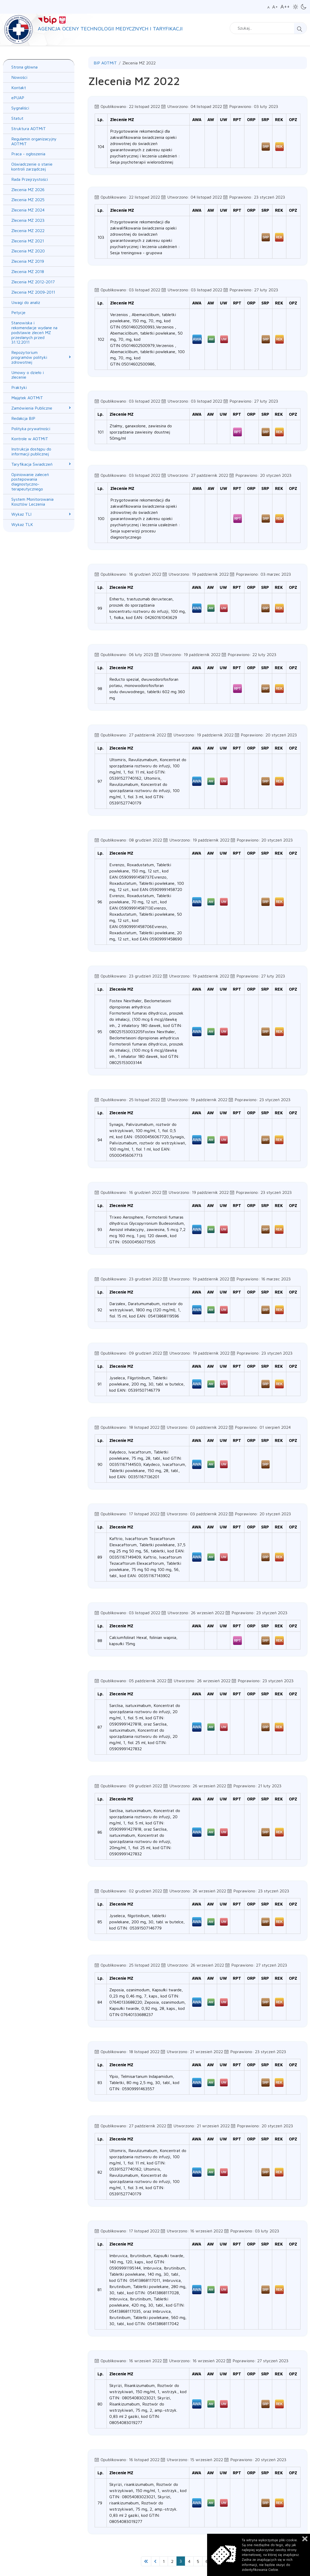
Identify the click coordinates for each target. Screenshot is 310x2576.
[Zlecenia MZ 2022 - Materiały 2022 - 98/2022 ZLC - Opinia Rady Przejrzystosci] (251, 688)
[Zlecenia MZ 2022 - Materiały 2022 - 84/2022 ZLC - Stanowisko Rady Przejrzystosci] (265, 2001)
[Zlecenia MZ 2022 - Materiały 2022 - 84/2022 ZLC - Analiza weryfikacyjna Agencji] (197, 2001)
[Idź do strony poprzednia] (155, 2561)
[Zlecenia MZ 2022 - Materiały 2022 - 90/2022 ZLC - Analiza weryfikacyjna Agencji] (197, 1463)
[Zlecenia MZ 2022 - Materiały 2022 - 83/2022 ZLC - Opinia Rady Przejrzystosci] (251, 2082)
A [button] (268, 7)
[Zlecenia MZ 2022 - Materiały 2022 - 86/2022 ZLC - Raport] (237, 1831)
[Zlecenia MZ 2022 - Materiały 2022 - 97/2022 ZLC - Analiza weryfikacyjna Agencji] (197, 780)
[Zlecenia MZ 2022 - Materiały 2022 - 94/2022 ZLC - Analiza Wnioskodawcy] (211, 1139)
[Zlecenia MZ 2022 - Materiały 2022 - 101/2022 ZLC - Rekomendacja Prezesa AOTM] (279, 431)
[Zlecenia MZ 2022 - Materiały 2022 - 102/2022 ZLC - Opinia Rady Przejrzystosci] (251, 338)
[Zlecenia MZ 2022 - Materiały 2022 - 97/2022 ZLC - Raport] (237, 780)
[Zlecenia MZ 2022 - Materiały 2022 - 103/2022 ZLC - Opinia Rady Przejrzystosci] (251, 236)
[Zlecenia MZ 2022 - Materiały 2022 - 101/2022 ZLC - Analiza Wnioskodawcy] (211, 431)
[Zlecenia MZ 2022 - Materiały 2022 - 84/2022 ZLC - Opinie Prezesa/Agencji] (293, 2001)
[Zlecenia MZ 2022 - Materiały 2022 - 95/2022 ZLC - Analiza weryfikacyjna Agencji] (197, 1031)
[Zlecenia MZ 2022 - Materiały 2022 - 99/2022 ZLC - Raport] (237, 607)
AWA (196, 119)
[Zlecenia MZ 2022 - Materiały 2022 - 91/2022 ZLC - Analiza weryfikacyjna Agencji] (197, 1383)
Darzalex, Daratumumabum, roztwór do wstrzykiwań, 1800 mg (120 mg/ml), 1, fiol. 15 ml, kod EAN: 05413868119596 (146, 1309)
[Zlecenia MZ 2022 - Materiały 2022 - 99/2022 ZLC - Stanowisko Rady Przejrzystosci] (265, 607)
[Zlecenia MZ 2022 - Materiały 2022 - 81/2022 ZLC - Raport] (237, 2289)
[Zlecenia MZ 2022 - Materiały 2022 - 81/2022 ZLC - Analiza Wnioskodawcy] (211, 2289)
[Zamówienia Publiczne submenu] (69, 407)
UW (223, 119)
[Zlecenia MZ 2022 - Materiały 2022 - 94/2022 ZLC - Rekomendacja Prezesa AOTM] (279, 1139)
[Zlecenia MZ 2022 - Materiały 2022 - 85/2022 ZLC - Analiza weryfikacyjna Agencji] (197, 1921)
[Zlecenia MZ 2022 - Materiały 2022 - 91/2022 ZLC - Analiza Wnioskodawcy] (211, 1383)
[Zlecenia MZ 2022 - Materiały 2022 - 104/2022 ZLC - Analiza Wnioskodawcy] (211, 146)
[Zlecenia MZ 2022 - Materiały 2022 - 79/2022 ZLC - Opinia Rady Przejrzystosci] (251, 2502)
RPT (237, 119)
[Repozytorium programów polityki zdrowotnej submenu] (69, 357)
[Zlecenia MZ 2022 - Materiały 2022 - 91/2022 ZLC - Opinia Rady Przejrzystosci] (251, 1383)
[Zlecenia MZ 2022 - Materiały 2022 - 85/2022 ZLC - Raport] (237, 1921)
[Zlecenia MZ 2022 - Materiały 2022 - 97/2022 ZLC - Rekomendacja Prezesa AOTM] (279, 780)
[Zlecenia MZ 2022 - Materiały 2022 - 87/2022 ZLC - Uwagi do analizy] (224, 1726)
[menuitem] (35, 67)
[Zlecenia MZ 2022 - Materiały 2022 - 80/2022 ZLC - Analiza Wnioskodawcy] (211, 2403)
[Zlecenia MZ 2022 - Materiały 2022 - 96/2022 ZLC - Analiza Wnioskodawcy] (211, 901)
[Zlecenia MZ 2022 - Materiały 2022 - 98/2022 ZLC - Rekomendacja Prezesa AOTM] (279, 688)
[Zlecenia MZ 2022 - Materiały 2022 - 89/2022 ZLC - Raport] (237, 1556)
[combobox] (268, 28)
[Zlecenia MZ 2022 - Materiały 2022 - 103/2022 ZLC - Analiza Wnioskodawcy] (211, 236)
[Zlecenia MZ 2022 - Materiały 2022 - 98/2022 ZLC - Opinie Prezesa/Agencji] (293, 688)
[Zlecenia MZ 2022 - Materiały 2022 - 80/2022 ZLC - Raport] (237, 2403)
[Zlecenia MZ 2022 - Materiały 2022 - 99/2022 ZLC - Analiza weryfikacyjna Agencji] (197, 607)
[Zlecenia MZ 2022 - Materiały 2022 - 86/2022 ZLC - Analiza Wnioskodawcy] (211, 1831)
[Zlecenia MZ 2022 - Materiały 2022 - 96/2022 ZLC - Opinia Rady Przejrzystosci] (251, 901)
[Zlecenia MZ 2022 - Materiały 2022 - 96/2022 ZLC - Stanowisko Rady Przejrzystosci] (265, 901)
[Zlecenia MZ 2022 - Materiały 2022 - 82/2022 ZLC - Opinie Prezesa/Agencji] (293, 2171)
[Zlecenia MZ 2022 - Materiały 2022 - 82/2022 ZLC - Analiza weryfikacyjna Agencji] (197, 2171)
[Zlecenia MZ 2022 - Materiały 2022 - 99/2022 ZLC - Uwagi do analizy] (224, 607)
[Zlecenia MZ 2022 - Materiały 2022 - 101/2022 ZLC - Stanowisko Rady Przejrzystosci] (265, 431)
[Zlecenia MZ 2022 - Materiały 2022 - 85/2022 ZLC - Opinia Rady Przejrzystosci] (251, 1921)
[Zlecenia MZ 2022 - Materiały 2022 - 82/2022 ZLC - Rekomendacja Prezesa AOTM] (279, 2171)
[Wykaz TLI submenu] (69, 514)
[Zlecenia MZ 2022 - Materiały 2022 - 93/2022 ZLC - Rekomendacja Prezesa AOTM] (279, 1229)
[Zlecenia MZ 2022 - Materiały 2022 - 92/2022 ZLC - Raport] (237, 1309)
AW (210, 119)
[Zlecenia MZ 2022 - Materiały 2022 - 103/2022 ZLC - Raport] (237, 236)
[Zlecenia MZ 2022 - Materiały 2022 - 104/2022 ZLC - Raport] (237, 146)
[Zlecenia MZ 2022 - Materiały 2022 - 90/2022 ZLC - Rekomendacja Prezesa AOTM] (279, 1463)
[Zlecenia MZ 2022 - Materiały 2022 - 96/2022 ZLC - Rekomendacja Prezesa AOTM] (279, 901)
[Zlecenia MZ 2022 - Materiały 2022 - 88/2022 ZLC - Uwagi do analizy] (224, 1640)
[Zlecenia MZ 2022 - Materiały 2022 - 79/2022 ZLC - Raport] (237, 2502)
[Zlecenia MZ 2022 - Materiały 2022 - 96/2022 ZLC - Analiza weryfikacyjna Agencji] (197, 901)
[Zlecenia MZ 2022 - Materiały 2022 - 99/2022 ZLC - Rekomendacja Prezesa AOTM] (279, 607)
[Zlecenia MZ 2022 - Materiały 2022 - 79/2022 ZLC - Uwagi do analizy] (224, 2502)
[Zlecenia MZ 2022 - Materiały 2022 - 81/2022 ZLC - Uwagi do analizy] (224, 2289)
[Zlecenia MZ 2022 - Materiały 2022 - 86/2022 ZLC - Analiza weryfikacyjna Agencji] (197, 1831)
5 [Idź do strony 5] (198, 2561)
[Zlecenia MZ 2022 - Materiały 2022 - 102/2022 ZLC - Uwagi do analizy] (224, 338)
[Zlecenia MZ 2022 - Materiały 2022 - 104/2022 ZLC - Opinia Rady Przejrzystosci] (251, 146)
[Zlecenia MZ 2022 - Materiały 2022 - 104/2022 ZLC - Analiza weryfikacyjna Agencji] (197, 146)
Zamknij (304, 2538)
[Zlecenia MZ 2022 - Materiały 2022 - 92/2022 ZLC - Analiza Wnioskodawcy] (211, 1309)
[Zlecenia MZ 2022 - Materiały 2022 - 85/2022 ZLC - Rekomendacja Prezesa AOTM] (279, 1921)
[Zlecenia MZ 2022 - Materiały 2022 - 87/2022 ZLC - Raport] (237, 1726)
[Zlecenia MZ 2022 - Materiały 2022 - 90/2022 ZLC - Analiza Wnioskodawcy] (211, 1463)
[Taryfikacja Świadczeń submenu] (69, 464)
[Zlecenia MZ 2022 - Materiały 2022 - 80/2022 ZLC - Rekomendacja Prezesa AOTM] (279, 2403)
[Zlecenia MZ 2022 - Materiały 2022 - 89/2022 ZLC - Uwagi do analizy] (224, 1556)
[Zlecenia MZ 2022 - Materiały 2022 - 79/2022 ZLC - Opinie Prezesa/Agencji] (293, 2502)
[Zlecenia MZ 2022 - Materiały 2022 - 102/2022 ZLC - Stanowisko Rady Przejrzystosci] (265, 338)
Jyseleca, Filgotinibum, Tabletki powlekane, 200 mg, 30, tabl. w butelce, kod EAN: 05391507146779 (147, 1383)
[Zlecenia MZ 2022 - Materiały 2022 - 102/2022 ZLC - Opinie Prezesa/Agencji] (293, 338)
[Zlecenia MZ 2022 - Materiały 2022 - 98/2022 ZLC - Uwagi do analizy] (224, 688)
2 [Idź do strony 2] (172, 2561)
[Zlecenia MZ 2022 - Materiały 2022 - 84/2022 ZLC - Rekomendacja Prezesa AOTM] (279, 2001)
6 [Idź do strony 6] (207, 2561)
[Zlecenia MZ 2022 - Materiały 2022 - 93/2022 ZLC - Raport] (237, 1229)
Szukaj (300, 28)
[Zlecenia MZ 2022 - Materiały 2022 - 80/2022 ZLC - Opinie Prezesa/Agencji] (293, 2403)
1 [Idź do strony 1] (164, 2561)
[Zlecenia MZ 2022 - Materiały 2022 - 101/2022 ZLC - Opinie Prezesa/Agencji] (293, 431)
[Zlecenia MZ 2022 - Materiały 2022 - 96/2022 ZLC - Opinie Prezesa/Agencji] (293, 901)
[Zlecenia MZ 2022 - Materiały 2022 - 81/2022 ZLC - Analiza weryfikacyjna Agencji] (197, 2289)
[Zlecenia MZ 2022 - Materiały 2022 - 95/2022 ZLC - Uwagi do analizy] (224, 1031)
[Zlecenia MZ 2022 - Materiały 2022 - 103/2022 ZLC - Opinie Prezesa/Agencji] (293, 236)
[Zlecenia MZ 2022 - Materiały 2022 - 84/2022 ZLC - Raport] (237, 2001)
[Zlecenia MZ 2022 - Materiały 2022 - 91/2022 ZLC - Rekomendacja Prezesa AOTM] (279, 1383)
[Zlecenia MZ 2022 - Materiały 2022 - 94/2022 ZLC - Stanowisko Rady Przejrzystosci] (265, 1139)
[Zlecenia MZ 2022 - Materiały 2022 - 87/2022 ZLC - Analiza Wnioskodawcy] (211, 1726)
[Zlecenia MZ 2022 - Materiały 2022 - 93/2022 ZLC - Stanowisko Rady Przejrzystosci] (265, 1229)
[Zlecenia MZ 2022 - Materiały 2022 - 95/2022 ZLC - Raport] (237, 1031)
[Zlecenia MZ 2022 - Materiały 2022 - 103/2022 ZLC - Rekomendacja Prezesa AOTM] (279, 236)
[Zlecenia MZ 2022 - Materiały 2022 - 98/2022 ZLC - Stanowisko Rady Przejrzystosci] (265, 688)
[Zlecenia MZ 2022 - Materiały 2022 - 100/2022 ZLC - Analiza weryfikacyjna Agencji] (197, 518)
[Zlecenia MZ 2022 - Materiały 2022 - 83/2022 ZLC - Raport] (237, 2082)
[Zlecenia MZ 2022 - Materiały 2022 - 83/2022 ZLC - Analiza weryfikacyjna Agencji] (197, 2082)
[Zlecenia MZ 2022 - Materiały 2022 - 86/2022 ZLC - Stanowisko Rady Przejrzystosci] (265, 1831)
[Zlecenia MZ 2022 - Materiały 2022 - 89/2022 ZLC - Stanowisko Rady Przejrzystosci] (265, 1556)
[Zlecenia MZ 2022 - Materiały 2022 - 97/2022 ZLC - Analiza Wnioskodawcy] (211, 780)
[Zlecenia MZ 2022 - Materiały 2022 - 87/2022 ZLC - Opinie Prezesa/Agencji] (293, 1726)
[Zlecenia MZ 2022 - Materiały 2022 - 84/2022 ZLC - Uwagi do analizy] (224, 2001)
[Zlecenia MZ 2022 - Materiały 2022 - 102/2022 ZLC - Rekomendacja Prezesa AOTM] (279, 338)
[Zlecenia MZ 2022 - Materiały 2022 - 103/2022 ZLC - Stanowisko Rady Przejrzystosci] (265, 236)
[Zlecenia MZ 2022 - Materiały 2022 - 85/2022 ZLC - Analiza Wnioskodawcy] (211, 1921)
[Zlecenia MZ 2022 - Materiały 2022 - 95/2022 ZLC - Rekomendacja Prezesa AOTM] (279, 1031)
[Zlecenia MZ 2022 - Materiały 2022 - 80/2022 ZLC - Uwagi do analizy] (224, 2403)
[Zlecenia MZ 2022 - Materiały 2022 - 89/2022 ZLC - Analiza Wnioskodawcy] (211, 1556)
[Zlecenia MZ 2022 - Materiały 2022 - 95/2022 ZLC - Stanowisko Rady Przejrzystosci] (265, 1031)
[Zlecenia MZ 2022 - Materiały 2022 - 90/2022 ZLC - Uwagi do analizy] (224, 1463)
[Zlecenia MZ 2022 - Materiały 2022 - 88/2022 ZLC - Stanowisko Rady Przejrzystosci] (265, 1640)
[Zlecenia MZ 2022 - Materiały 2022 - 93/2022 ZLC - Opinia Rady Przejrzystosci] (251, 1229)
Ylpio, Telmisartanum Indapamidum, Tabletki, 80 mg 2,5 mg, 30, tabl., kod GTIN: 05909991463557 (144, 2082)
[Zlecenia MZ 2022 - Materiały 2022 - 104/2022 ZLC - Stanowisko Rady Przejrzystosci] (265, 146)
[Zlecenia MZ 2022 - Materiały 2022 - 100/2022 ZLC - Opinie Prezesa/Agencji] (293, 518)
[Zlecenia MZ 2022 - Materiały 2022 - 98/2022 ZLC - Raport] (237, 688)
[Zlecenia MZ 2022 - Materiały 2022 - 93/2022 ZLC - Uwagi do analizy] (224, 1229)
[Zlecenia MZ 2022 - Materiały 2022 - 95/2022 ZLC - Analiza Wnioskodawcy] (211, 1031)
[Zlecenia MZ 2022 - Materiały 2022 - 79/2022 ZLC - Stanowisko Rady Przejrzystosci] (265, 2502)
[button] (295, 7)
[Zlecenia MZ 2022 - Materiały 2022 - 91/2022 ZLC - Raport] (237, 1383)
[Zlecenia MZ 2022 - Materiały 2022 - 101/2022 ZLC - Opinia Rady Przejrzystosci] (251, 431)
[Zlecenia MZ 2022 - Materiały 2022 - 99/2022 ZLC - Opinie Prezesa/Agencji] (293, 607)
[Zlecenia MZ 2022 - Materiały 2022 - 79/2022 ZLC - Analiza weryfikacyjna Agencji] (197, 2502)
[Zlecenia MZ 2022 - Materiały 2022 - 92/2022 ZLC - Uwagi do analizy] (224, 1309)
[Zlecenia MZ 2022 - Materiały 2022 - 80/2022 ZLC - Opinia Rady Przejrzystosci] (251, 2403)
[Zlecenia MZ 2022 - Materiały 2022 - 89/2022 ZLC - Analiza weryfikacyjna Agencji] (197, 1556)
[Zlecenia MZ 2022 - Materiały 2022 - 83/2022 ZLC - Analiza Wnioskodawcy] (211, 2082)
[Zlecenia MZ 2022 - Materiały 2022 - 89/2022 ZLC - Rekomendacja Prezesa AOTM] (279, 1556)
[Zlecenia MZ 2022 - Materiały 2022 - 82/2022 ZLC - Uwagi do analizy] (224, 2171)
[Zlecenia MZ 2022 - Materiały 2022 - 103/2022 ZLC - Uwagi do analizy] (224, 236)
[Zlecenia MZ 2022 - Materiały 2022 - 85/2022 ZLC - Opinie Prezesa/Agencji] (293, 1921)
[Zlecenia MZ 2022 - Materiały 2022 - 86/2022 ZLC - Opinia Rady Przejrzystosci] (251, 1831)
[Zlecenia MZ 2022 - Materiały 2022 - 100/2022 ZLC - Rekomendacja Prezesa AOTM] (279, 518)
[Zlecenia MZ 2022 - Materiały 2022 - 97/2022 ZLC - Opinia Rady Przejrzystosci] (251, 780)
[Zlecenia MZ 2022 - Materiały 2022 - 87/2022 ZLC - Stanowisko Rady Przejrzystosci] (265, 1726)
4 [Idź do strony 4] (189, 2561)
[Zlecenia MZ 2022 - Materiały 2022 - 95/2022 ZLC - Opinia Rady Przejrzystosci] (251, 1031)
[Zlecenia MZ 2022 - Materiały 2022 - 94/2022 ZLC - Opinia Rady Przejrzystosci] (251, 1139)
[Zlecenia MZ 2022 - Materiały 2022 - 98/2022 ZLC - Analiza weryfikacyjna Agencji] (197, 688)
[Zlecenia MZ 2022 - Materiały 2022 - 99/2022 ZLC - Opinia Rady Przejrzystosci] (251, 607)
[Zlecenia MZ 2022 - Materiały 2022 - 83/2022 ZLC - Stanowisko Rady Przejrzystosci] (265, 2082)
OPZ (293, 119)
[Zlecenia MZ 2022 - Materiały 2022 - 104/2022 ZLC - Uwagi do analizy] (224, 146)
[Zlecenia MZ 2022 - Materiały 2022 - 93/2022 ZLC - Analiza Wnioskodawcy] (211, 1229)
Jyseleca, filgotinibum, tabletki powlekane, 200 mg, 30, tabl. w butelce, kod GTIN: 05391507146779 (147, 1921)
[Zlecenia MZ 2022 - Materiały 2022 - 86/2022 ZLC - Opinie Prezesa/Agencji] (293, 1831)
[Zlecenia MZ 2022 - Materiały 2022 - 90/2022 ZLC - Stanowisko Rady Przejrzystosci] (265, 1463)
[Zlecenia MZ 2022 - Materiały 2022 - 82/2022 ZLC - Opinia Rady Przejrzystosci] (251, 2171)
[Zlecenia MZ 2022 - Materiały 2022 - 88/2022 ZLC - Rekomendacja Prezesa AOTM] (279, 1640)
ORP (251, 119)
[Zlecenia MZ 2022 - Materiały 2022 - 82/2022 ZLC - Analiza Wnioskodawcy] (211, 2171)
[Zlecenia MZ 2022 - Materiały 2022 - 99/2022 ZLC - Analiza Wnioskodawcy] (211, 607)
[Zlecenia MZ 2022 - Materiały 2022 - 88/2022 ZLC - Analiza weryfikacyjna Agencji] (197, 1640)
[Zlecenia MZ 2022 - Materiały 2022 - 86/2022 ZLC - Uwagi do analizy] (224, 1831)
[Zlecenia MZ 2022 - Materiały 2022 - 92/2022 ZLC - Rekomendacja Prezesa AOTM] (279, 1309)
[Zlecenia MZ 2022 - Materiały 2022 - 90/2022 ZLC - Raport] (237, 1463)
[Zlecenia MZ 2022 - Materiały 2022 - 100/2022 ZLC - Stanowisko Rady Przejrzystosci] (265, 518)
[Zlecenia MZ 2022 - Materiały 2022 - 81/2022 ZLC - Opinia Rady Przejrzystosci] (251, 2289)
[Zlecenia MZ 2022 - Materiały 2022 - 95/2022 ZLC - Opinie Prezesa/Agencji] (293, 1031)
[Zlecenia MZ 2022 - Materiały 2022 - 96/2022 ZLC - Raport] (237, 901)
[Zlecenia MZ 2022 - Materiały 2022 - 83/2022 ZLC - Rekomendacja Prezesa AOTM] (279, 2082)
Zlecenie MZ (122, 119)
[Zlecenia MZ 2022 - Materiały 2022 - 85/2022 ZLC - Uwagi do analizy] (224, 1921)
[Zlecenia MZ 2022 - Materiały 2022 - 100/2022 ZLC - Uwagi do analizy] (224, 518)
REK (279, 119)
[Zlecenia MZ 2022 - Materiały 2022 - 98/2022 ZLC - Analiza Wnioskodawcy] (211, 688)
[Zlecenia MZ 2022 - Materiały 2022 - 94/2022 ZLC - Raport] (237, 1139)
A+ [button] (275, 7)
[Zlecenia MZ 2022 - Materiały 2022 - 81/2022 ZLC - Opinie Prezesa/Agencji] (293, 2289)
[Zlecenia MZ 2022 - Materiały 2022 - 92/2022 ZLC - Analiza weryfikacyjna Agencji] (197, 1309)
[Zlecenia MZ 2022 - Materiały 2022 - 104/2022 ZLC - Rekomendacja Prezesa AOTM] (279, 146)
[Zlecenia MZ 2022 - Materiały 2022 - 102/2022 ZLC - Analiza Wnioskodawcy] (211, 338)
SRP (265, 119)
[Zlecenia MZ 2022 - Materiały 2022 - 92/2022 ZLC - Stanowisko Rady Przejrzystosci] (265, 1309)
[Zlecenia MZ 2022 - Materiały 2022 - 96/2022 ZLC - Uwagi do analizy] (224, 901)
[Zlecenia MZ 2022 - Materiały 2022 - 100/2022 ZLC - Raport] (237, 518)
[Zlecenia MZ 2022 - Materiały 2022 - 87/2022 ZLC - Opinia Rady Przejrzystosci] (251, 1726)
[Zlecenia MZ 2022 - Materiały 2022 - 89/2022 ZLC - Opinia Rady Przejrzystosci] (251, 1556)
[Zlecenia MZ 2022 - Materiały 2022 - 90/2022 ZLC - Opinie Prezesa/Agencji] (293, 1463)
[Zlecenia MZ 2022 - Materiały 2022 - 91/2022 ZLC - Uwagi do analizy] (224, 1383)
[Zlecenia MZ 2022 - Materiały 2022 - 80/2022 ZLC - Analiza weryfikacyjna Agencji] (197, 2403)
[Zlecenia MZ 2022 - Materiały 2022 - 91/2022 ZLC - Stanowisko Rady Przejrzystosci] (265, 1383)
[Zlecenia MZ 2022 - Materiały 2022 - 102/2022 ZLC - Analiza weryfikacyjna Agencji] (197, 338)
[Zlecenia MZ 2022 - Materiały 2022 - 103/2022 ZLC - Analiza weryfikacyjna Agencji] (197, 236)
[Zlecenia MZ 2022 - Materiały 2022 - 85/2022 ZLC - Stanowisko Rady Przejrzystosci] (265, 1921)
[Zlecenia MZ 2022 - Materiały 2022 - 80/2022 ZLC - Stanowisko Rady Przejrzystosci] (265, 2403)
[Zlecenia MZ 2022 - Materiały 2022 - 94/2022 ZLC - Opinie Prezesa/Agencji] (293, 1139)
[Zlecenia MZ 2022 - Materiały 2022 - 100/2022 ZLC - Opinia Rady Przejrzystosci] (251, 518)
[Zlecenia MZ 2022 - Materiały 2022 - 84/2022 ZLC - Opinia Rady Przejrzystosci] (251, 2001)
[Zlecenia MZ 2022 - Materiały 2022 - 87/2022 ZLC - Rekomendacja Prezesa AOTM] (279, 1726)
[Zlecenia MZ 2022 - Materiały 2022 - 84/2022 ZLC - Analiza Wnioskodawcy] (211, 2001)
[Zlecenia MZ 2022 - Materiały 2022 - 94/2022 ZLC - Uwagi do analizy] (224, 1139)
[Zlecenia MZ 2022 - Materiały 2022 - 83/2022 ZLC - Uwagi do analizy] (224, 2082)
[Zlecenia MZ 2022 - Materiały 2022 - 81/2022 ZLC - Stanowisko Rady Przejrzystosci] (265, 2289)
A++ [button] (285, 6)
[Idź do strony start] (146, 2561)
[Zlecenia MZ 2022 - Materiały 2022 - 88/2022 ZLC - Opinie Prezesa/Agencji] (293, 1640)
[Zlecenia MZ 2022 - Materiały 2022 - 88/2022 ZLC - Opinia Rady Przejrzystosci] (251, 1640)
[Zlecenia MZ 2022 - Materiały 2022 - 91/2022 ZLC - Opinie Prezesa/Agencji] (293, 1383)
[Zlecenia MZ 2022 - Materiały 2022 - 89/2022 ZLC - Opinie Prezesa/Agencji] (293, 1556)
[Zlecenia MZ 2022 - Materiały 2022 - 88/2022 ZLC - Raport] (237, 1640)
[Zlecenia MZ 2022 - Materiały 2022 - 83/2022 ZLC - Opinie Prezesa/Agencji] (293, 2082)
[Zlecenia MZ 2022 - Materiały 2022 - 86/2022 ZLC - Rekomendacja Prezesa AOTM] (279, 1831)
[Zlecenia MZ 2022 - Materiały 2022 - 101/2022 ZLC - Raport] (237, 431)
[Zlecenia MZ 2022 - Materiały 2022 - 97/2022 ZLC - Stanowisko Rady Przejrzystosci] (265, 780)
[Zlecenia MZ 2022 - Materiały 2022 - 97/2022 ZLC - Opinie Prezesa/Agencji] (293, 780)
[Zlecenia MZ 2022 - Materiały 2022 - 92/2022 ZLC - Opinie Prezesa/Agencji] (293, 1309)
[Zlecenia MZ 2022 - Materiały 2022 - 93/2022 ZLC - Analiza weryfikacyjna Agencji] (197, 1229)
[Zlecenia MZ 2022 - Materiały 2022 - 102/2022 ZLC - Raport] (237, 338)
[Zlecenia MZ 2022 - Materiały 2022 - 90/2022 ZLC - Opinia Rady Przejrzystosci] (251, 1463)
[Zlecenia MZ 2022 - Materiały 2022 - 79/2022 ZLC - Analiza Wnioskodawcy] (211, 2502)
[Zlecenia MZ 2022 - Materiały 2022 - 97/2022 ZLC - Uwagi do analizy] (224, 780)
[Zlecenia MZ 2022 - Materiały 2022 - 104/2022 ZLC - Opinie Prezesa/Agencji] (293, 146)
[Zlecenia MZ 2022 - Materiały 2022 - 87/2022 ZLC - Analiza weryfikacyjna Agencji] (197, 1726)
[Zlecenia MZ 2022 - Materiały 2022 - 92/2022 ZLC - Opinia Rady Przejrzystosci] (251, 1309)
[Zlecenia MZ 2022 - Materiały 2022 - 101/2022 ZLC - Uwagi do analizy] (224, 431)
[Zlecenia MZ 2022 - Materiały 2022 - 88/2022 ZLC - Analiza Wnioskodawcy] (211, 1640)
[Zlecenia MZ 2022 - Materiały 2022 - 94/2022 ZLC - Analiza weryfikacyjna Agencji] (197, 1139)
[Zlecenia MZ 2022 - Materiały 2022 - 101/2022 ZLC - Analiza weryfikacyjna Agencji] (197, 431)
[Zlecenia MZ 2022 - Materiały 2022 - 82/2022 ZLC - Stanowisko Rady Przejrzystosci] (265, 2171)
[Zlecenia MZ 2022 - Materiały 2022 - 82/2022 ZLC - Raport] (237, 2171)
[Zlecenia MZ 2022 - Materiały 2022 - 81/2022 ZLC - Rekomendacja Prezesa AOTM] (279, 2289)
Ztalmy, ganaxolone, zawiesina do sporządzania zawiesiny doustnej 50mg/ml (141, 431)
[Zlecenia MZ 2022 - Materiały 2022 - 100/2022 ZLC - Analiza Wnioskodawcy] (211, 518)
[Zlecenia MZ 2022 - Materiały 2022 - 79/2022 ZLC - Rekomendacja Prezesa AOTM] (279, 2502)
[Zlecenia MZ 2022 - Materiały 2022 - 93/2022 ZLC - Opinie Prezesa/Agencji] (293, 1229)
